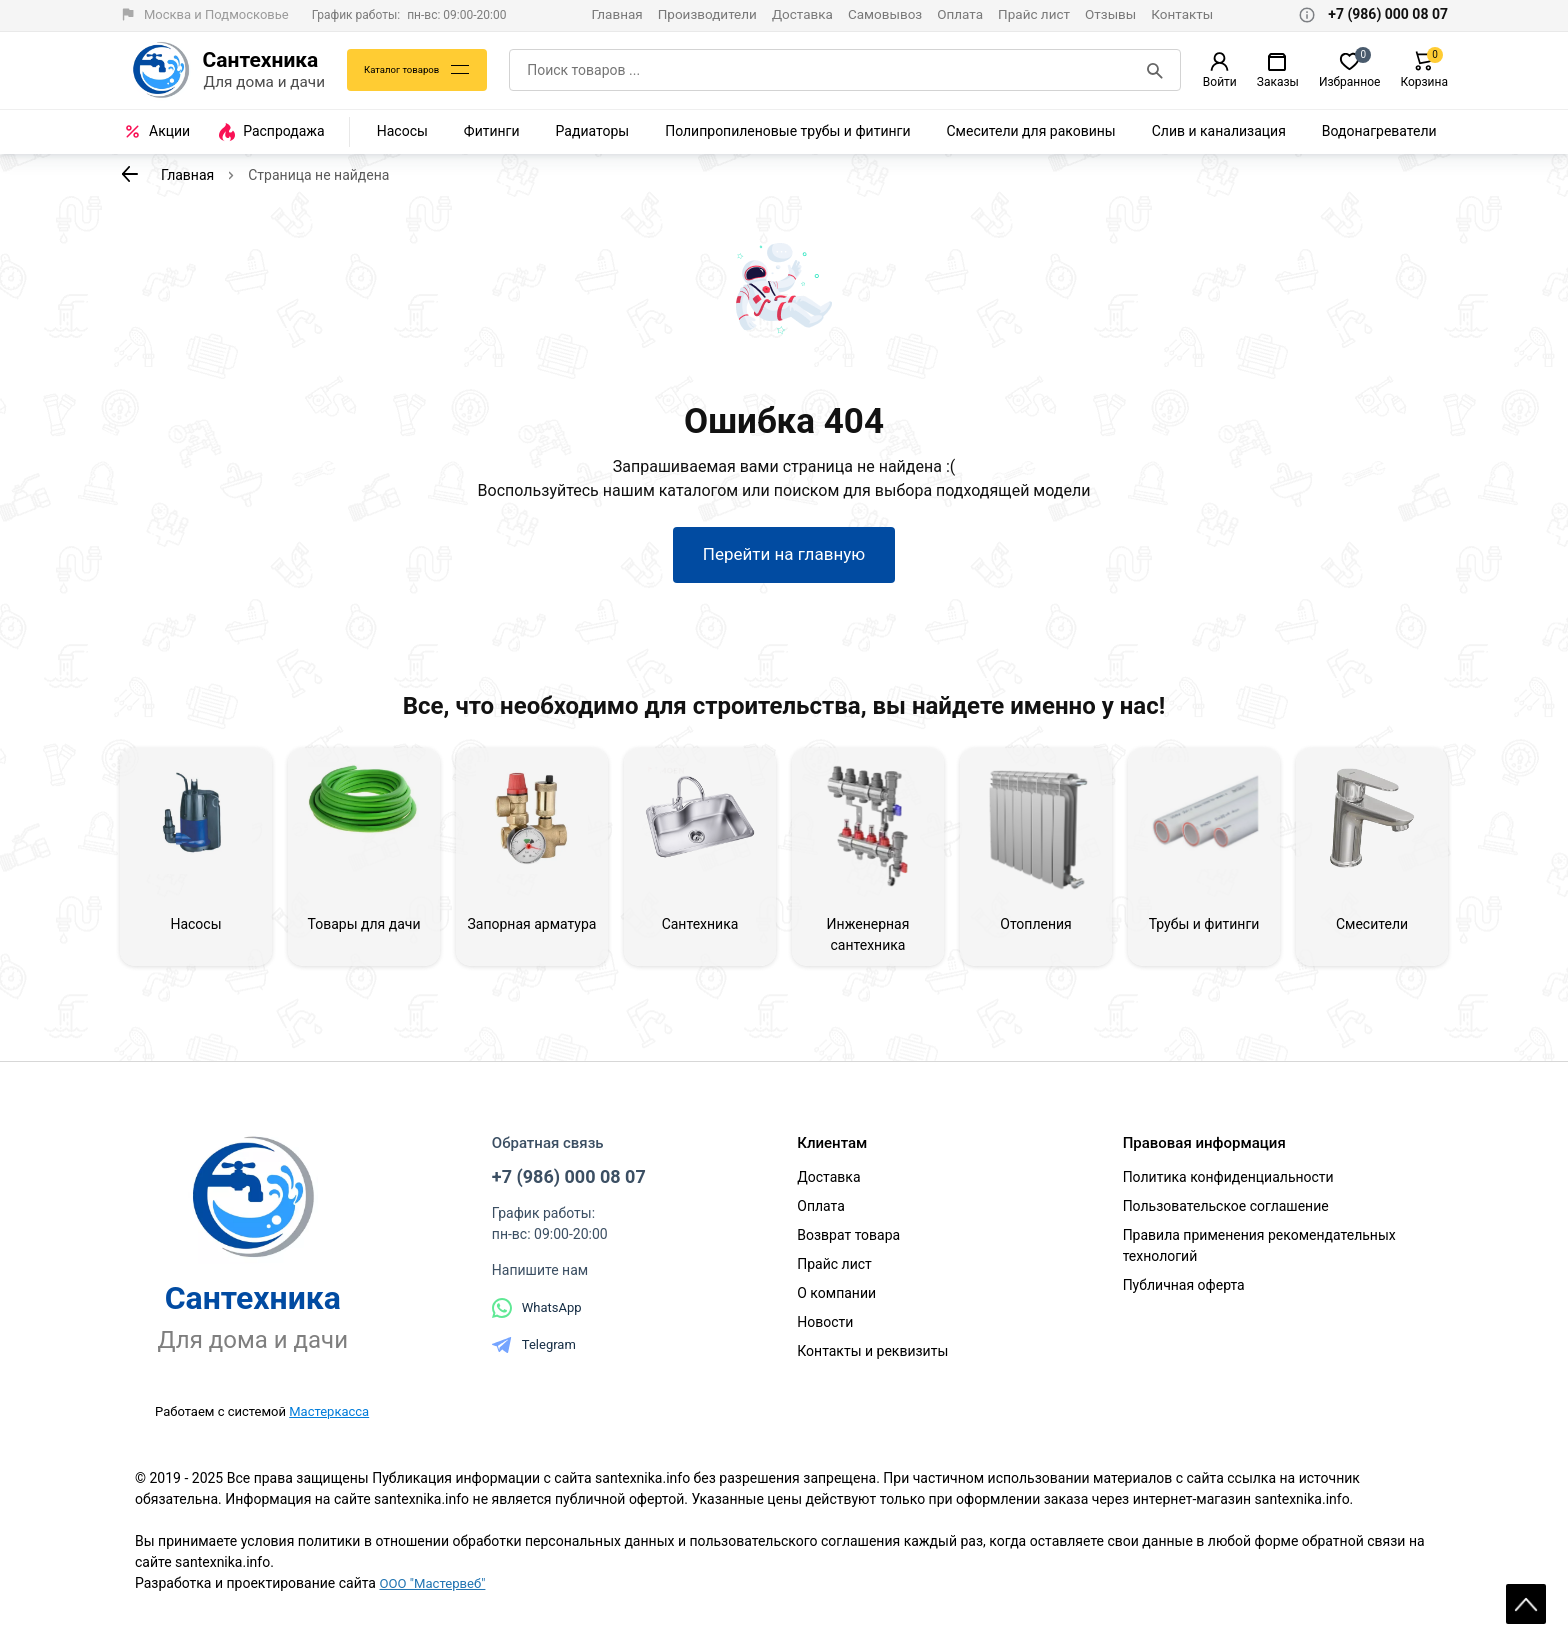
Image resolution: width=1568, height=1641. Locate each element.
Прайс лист (1034, 14)
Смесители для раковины (1031, 131)
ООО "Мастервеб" (435, 1591)
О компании (836, 1301)
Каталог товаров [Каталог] (408, 70)
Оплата (960, 14)
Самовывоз (885, 14)
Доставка (802, 14)
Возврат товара (848, 1243)
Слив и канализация (1219, 131)
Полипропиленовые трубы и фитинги (787, 131)
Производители (707, 14)
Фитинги (492, 131)
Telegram (534, 1353)
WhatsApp (537, 1316)
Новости (825, 1330)
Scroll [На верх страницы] (1526, 1591)
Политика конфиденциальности (1228, 1185)
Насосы (402, 131)
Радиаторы (593, 131)
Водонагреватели (1379, 131)
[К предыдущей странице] (130, 174)
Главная (616, 14)
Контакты (1182, 14)
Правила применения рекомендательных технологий (1259, 1253)
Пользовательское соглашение (1226, 1214)
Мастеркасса (329, 1419)
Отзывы (1110, 14)
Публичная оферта (1184, 1293)
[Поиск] (1157, 70)
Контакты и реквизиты (872, 1359)
